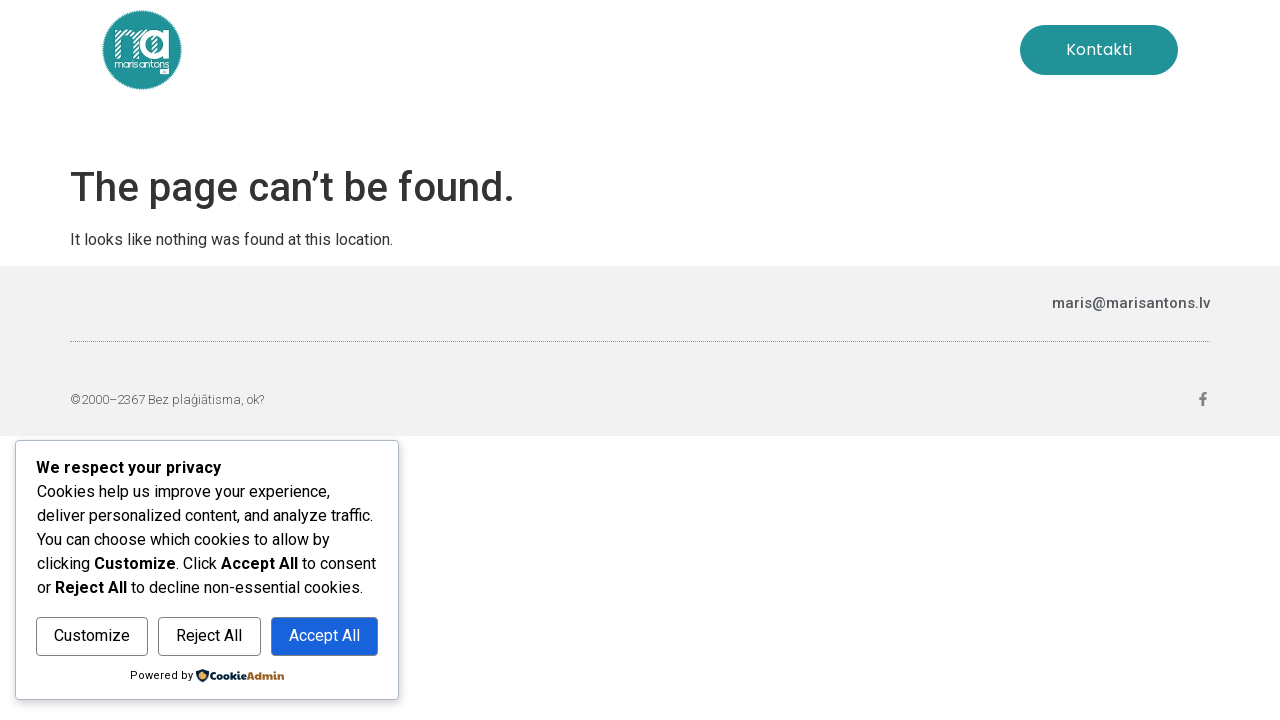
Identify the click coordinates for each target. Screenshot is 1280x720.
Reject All (209, 635)
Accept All (324, 635)
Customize (92, 635)
